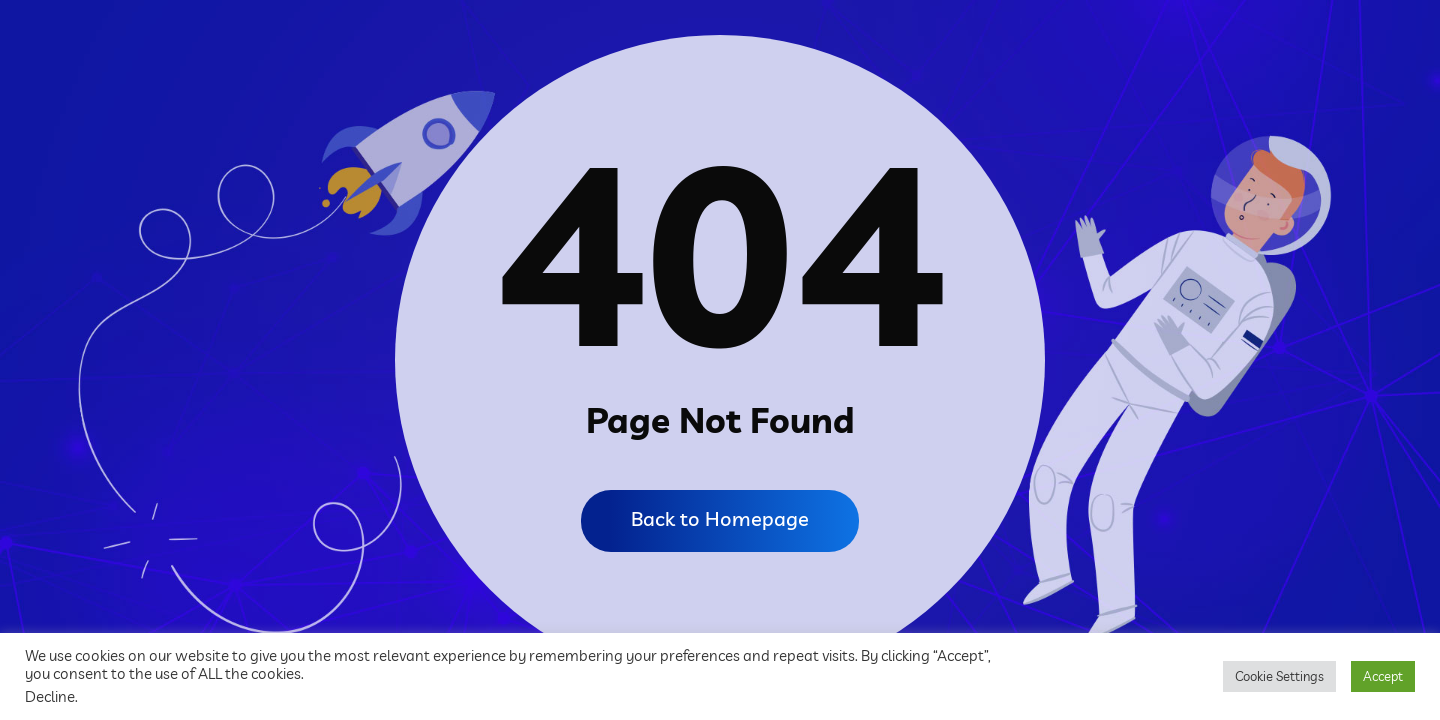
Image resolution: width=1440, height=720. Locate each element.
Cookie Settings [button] (1279, 676)
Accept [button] (1383, 676)
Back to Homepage (720, 518)
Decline (50, 696)
